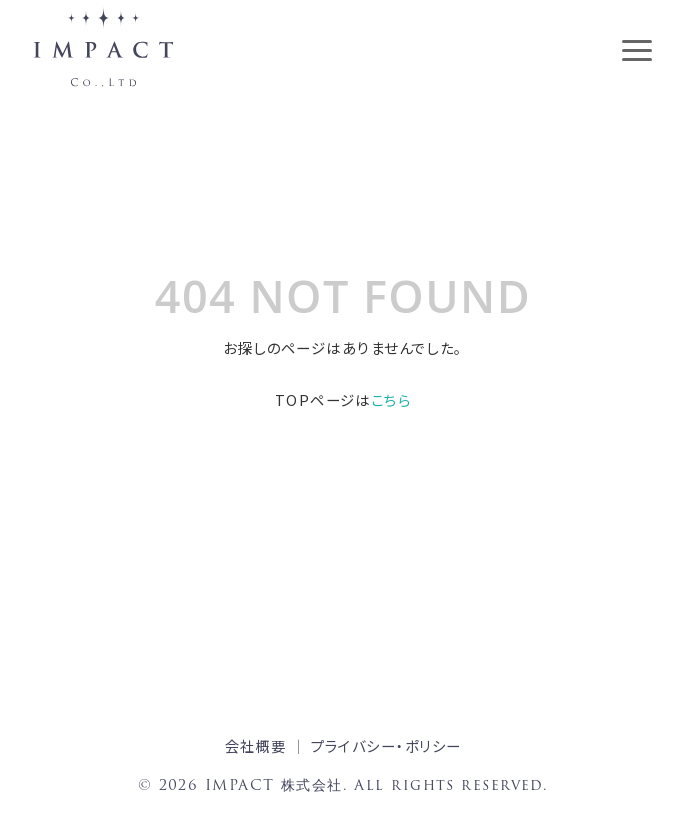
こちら (391, 399)
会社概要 (256, 745)
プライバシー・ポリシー (386, 745)
